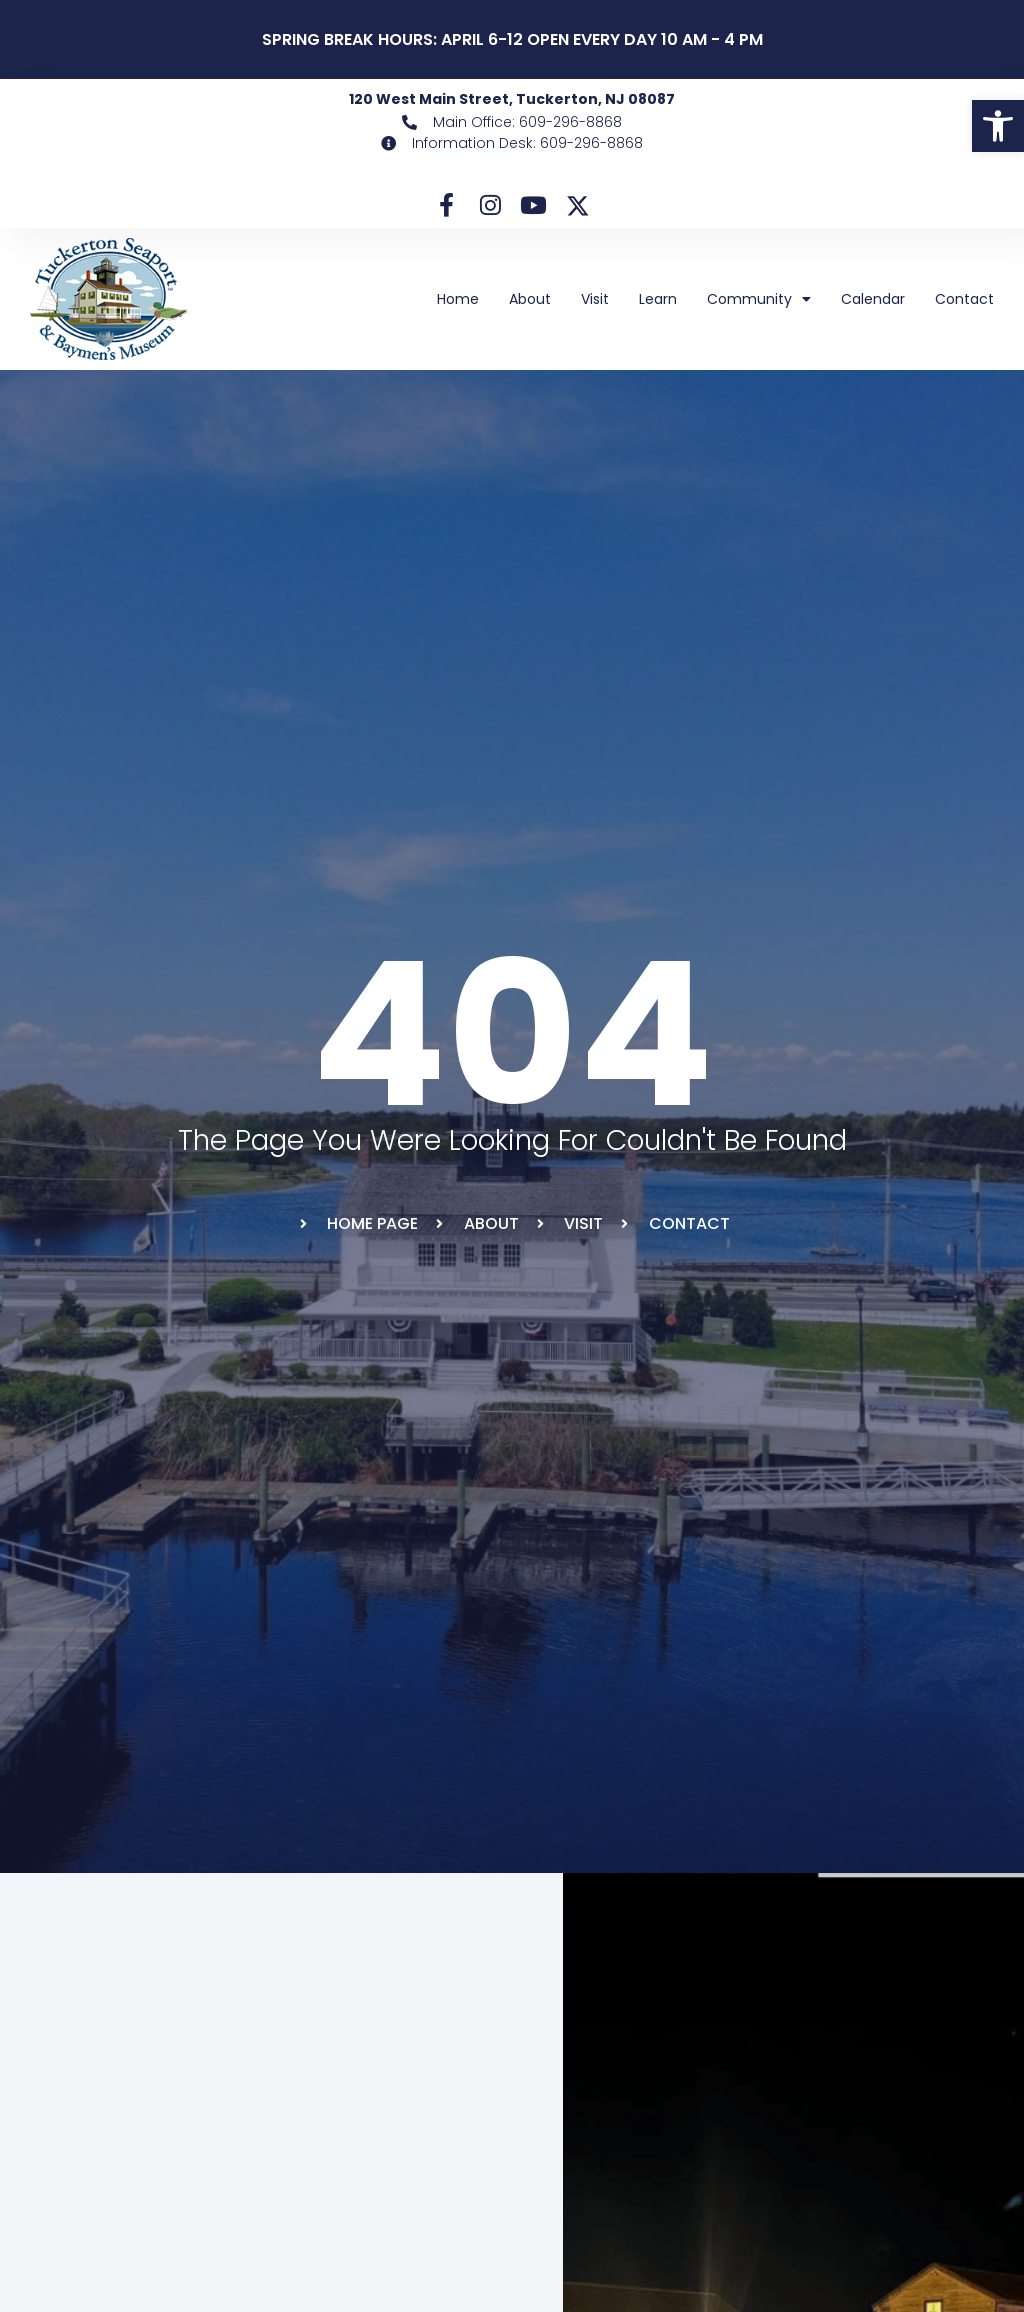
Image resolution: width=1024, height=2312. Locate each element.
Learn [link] (658, 293)
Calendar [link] (873, 293)
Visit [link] (595, 293)
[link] (998, 126)
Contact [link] (964, 293)
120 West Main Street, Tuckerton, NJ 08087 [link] (512, 99)
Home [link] (458, 293)
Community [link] (759, 293)
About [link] (530, 293)
